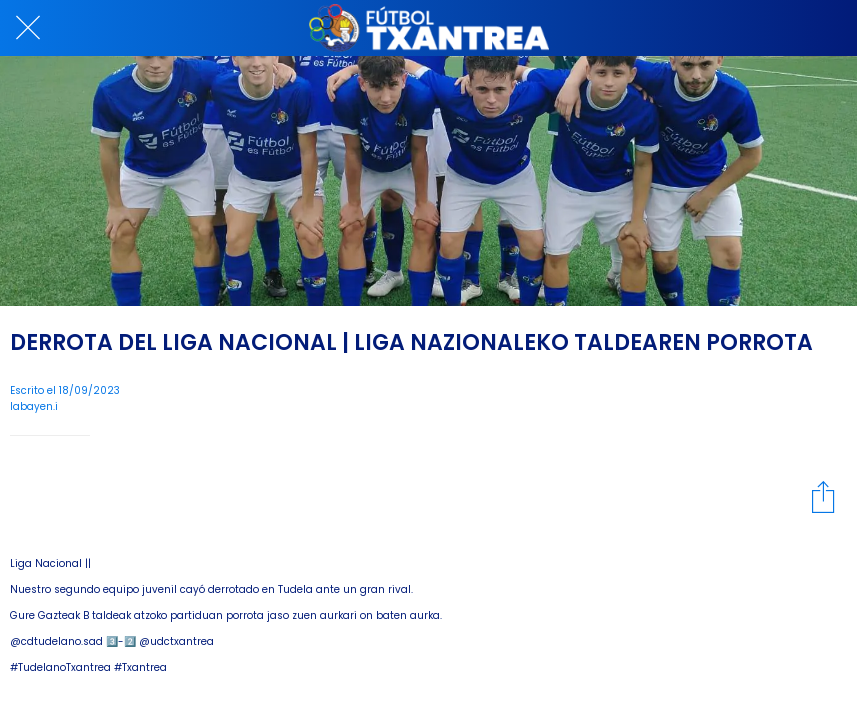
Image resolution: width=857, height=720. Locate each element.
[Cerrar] (28, 28)
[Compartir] (823, 496)
